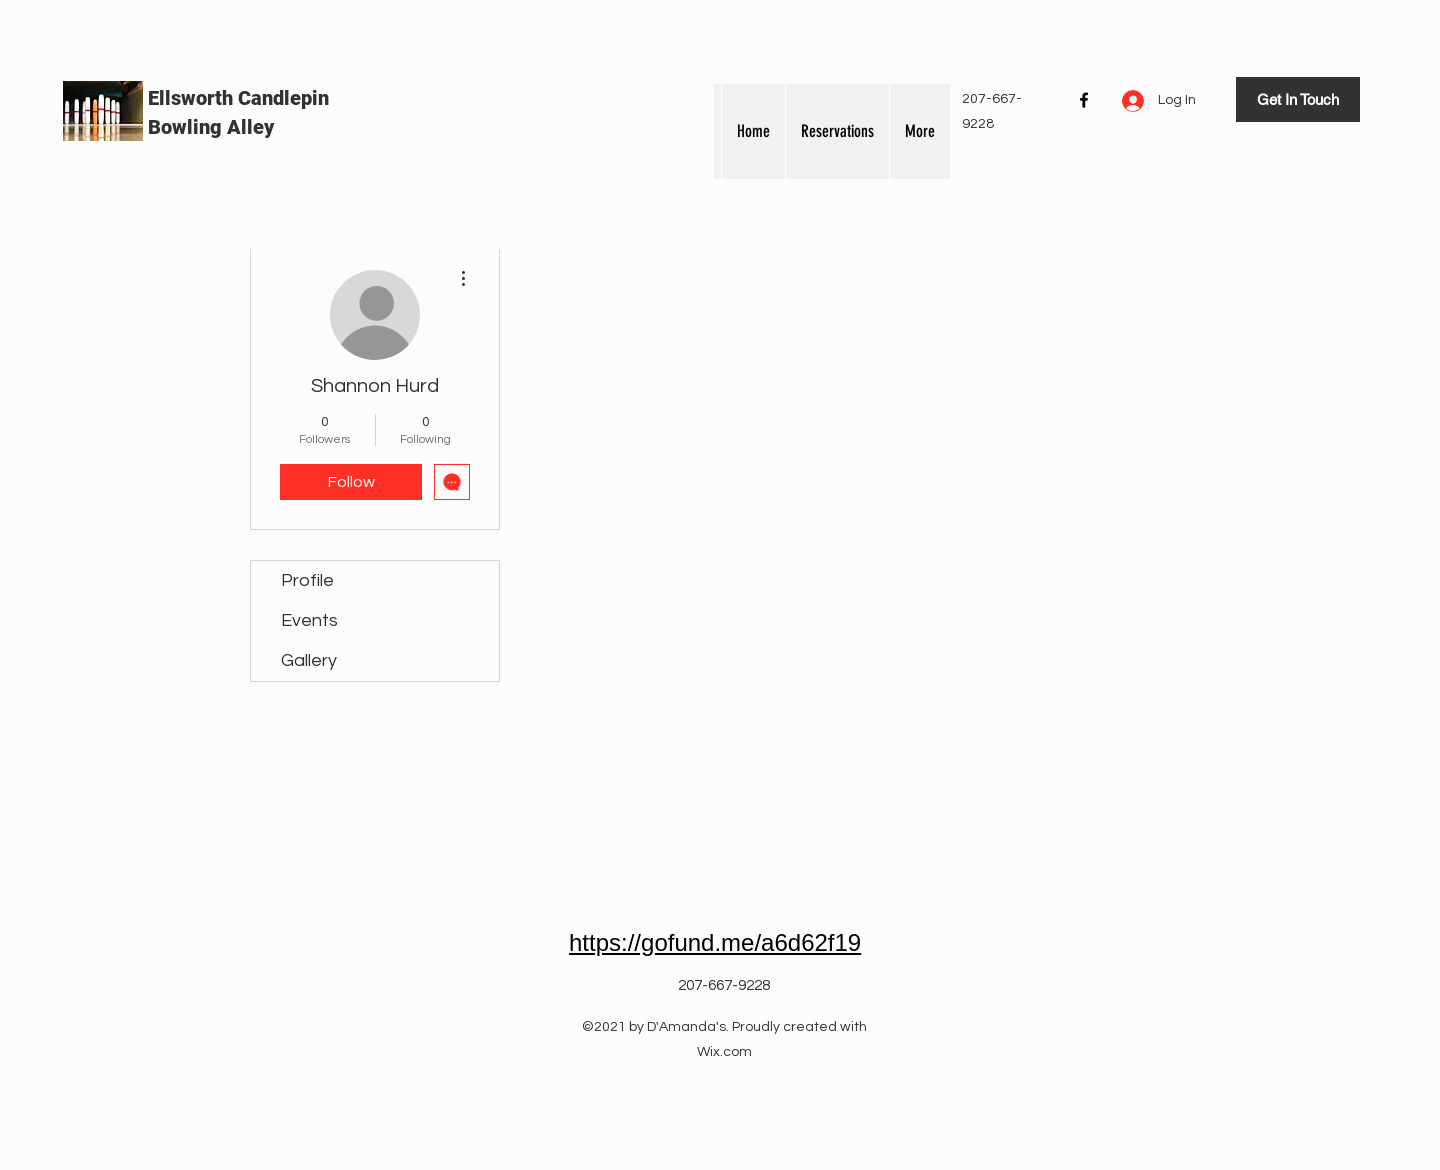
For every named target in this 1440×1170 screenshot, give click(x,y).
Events (309, 620)
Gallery (309, 660)
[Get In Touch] (1298, 99)
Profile (307, 580)
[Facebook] (1084, 100)
